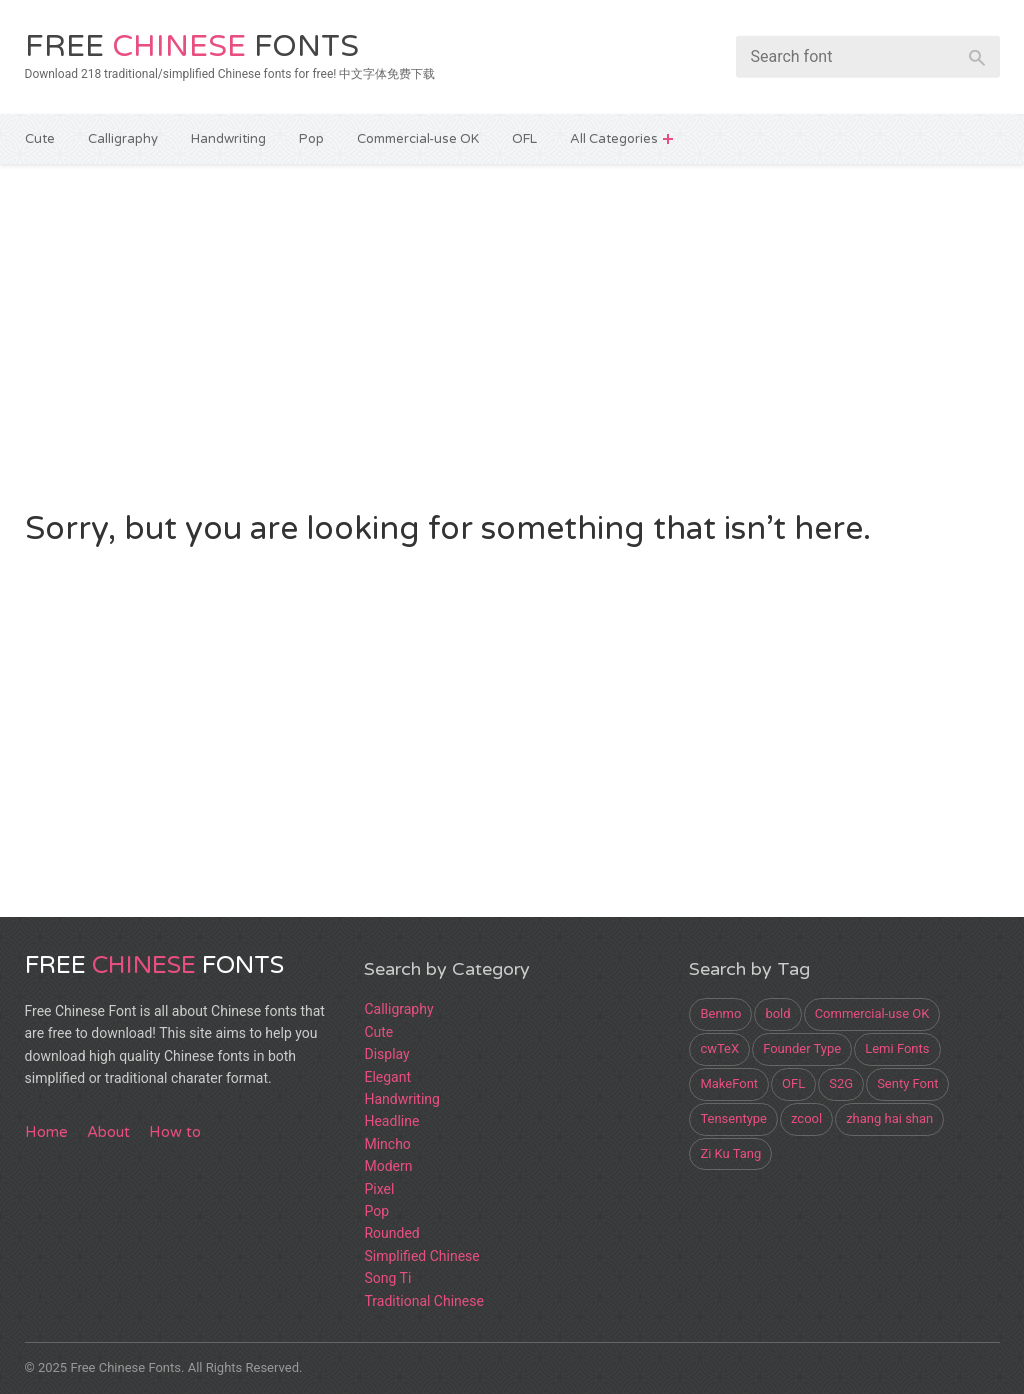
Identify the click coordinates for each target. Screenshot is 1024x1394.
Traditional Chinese (423, 1301)
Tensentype (733, 1118)
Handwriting (228, 139)
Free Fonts (192, 46)
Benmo (720, 1013)
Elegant (387, 1077)
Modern (388, 1166)
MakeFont (729, 1083)
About (108, 1132)
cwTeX (719, 1048)
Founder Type (802, 1048)
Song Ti (387, 1278)
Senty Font (907, 1083)
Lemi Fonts (897, 1048)
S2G (841, 1083)
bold (777, 1013)
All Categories (614, 139)
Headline (391, 1121)
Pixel (379, 1189)
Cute (40, 139)
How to (175, 1132)
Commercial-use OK (418, 139)
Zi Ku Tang (730, 1153)
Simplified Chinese (421, 1256)
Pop (311, 139)
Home (46, 1132)
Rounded (391, 1233)
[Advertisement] (512, 334)
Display (386, 1054)
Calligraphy (123, 139)
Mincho (387, 1144)
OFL (524, 139)
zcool (806, 1118)
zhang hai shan (889, 1118)
